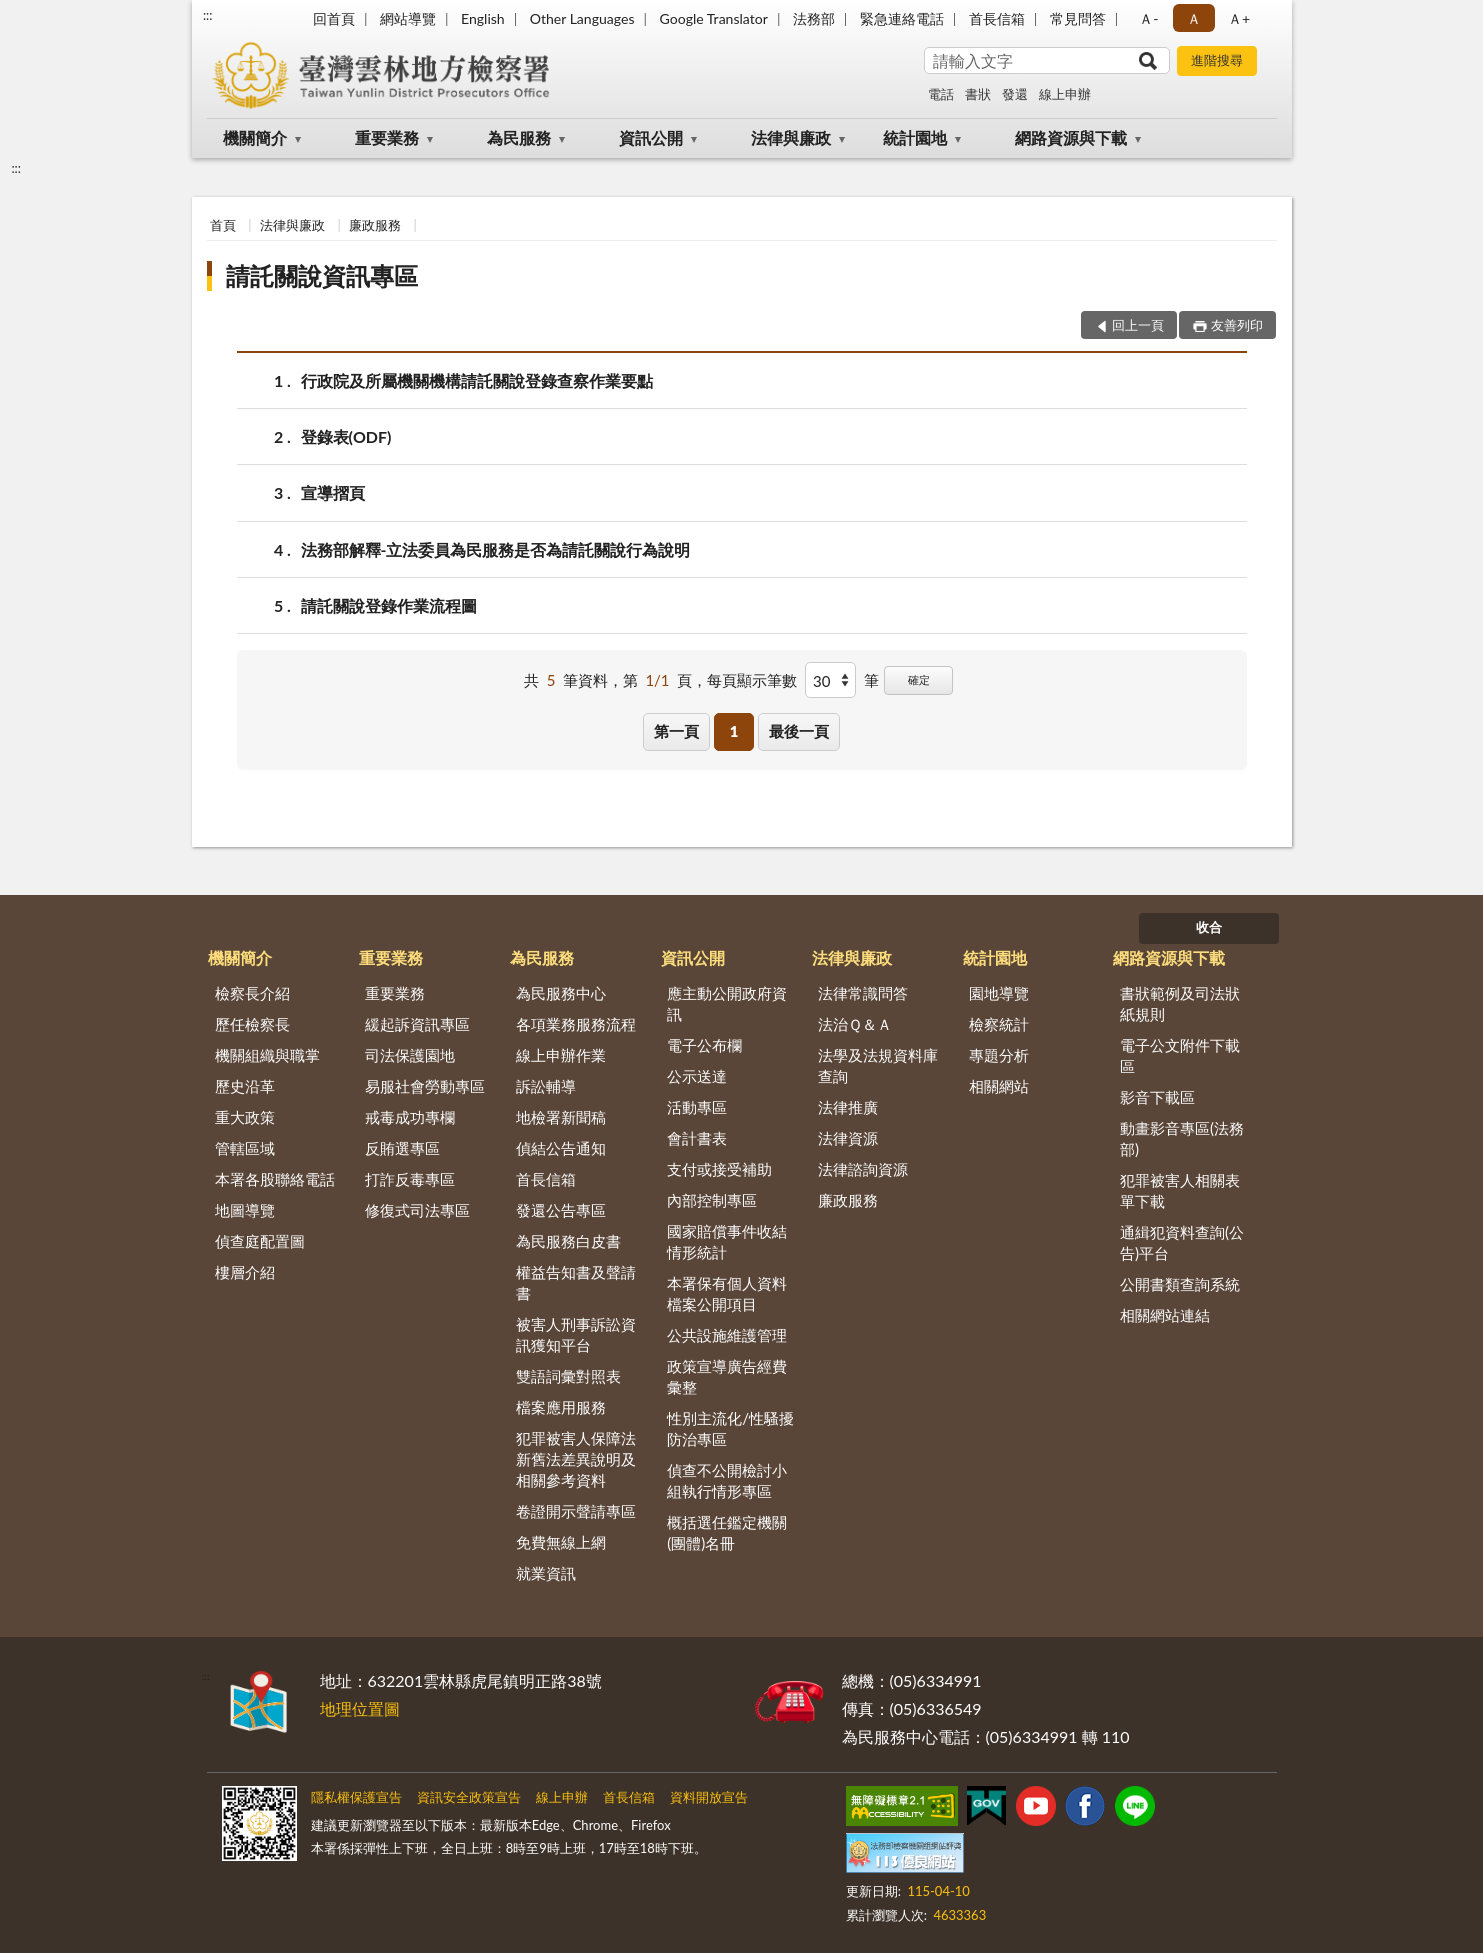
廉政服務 (375, 225)
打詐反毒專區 (410, 1179)
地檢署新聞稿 (561, 1117)
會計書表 (697, 1138)
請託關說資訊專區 (322, 275)
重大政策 (245, 1117)
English (483, 18)
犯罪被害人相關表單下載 (1180, 1190)
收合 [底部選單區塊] (1209, 927)
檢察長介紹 (252, 993)
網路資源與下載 (1071, 137)
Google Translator (714, 18)
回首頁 (334, 18)
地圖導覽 (245, 1210)
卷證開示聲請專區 (576, 1511)
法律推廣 (848, 1107)
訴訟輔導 (546, 1086)
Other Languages (582, 18)
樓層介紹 (245, 1272)
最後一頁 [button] (799, 731)
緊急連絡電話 (902, 18)
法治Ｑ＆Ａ (855, 1024)
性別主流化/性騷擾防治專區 (730, 1428)
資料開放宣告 (709, 1797)
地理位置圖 (360, 1708)
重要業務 (387, 137)
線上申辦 (1065, 94)
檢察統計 (999, 1024)
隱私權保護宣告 (356, 1797)
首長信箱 (997, 18)
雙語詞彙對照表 (568, 1376)
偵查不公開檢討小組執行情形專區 (727, 1480)
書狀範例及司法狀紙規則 (1180, 1003)
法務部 (814, 18)
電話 (941, 94)
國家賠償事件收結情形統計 (727, 1241)
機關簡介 (255, 137)
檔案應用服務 (561, 1407)
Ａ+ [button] (1239, 18)
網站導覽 (408, 18)
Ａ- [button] (1148, 18)
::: (208, 15)
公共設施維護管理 (727, 1335)
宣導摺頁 (333, 492)
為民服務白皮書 (568, 1241)
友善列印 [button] (1237, 325)
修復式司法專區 (417, 1210)
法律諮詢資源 (863, 1169)
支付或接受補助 (719, 1169)
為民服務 (519, 137)
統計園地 (915, 137)
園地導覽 (999, 993)
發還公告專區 (561, 1210)
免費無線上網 (561, 1542)
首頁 (223, 225)
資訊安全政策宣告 (469, 1797)
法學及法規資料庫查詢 (878, 1065)
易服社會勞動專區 (425, 1086)
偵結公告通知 (561, 1148)
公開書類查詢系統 (1180, 1284)
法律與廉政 (791, 137)
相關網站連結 (1165, 1315)
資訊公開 (651, 137)
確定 (919, 679)
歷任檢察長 (252, 1024)
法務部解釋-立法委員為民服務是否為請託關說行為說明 (496, 549)
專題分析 (999, 1055)
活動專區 (697, 1107)
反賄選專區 (402, 1148)
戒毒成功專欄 (410, 1117)
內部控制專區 (712, 1200)
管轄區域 (245, 1148)
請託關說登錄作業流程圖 (389, 605)
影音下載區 (1157, 1097)
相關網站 (999, 1086)
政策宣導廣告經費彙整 (727, 1376)
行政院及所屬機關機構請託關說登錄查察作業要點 (477, 380)
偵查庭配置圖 (260, 1241)
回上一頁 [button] (1138, 325)
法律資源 (848, 1138)
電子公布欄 (704, 1045)
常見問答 (1078, 18)
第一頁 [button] (676, 731)
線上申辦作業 (561, 1055)
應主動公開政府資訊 (727, 1003)
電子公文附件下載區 (1180, 1055)
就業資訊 (546, 1573)
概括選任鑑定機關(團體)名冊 (727, 1532)
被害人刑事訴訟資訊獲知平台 (576, 1334)
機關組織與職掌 (267, 1055)
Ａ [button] (1194, 18)
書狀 (978, 94)
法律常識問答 (863, 993)
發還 (1015, 94)
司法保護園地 (410, 1055)
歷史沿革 (245, 1086)
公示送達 (697, 1076)
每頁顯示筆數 (752, 680)
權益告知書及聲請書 (576, 1282)
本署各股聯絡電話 (275, 1179)
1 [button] (734, 731)
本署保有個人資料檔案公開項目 (727, 1293)
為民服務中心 (561, 993)
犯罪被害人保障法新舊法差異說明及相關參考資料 (576, 1459)
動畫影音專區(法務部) (1182, 1138)
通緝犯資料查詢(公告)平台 (1182, 1242)
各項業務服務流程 (576, 1024)
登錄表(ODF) (346, 436)
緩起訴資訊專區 (417, 1024)
